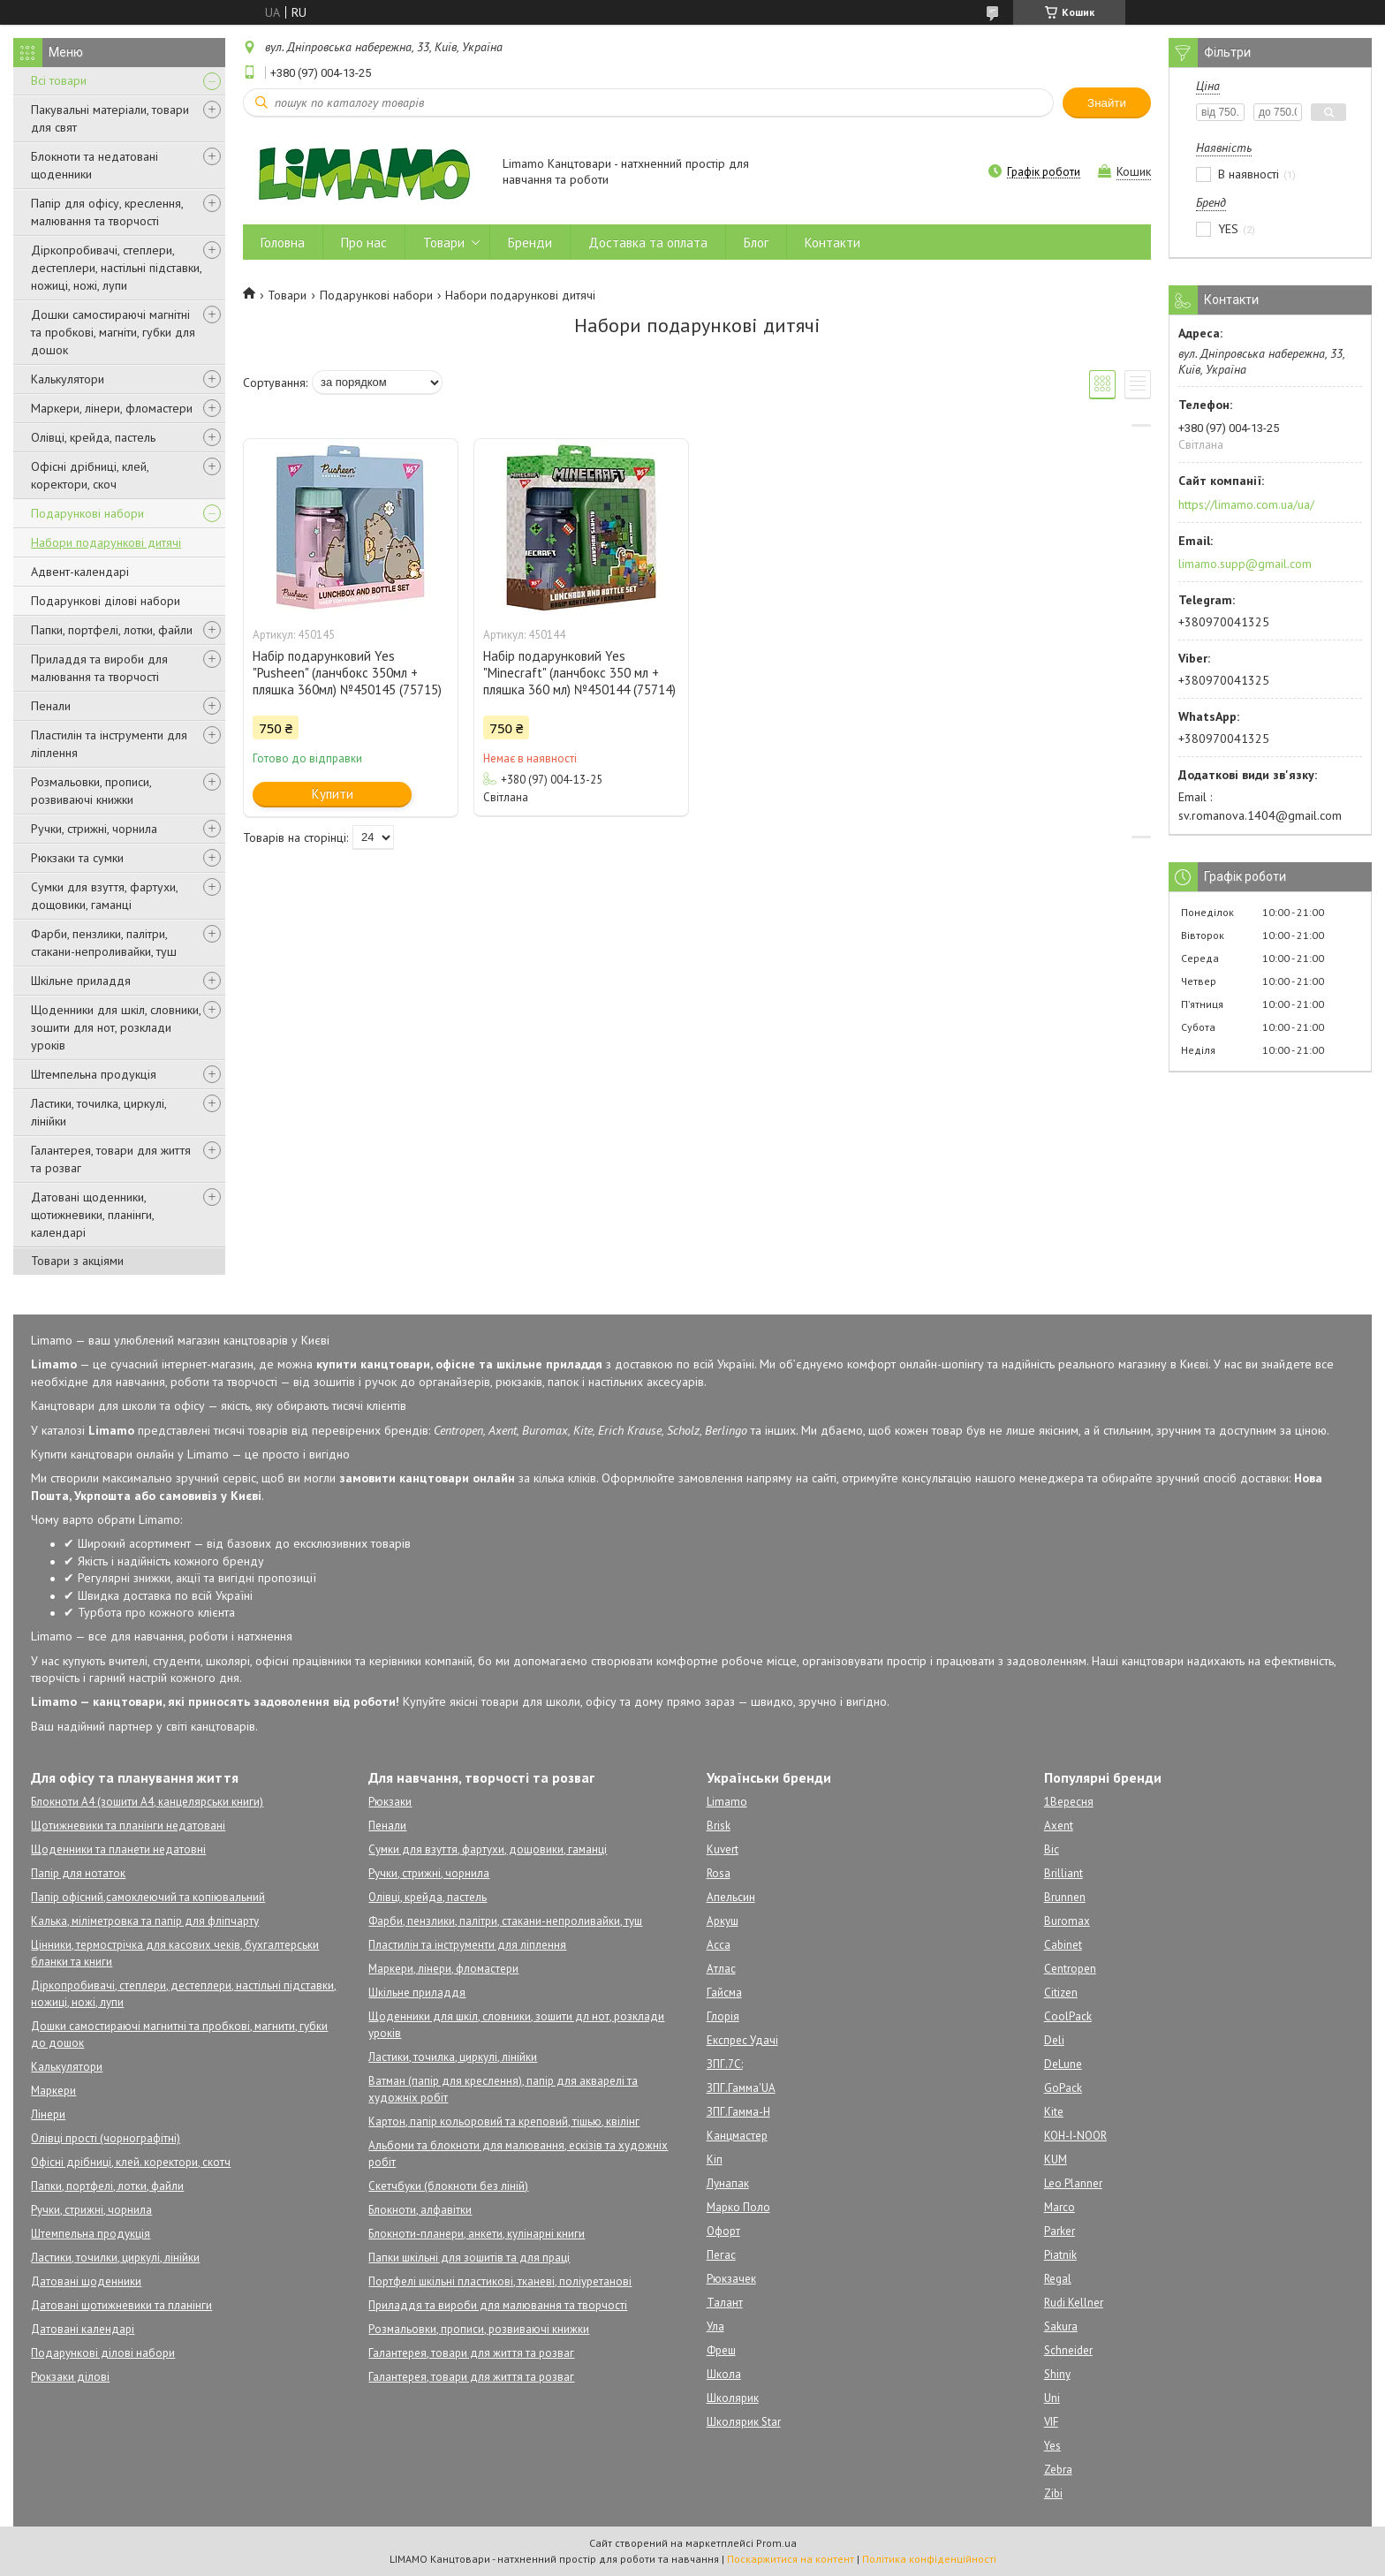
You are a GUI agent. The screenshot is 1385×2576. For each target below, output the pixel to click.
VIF (1051, 2421)
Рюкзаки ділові (70, 2376)
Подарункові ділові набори (105, 601)
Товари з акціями (77, 1261)
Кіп (715, 2159)
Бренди (530, 242)
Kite (1053, 2111)
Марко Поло (738, 2207)
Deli (1054, 2040)
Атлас (721, 1968)
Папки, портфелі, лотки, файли (112, 630)
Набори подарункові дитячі (106, 542)
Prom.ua (776, 2542)
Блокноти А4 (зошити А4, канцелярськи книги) (147, 1801)
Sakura (1061, 2326)
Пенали (51, 706)
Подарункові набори (87, 513)
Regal (1057, 2278)
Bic (1051, 1849)
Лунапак (728, 2183)
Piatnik (1060, 2254)
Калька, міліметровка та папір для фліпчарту (145, 1920)
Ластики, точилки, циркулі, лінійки (115, 2257)
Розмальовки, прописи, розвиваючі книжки (91, 790)
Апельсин (731, 1897)
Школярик (733, 2398)
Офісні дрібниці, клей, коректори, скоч (89, 475)
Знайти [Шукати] (1106, 103)
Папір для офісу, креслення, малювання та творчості (107, 212)
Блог (756, 242)
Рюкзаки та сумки (77, 858)
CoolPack (1068, 2016)
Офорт (723, 2231)
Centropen (1070, 1968)
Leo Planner (1073, 2183)
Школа (724, 2374)
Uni (1052, 2398)
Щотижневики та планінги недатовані (128, 1825)
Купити (332, 793)
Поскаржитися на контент (790, 2558)
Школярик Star (744, 2421)
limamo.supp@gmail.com (1245, 564)
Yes (1052, 2445)
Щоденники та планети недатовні (118, 1849)
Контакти (832, 242)
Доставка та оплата (648, 242)
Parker (1059, 2231)
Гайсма (724, 1992)
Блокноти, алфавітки (420, 2209)
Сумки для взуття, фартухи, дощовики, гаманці (104, 896)
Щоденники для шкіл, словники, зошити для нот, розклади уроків (116, 1027)
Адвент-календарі (80, 572)
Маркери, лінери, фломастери (112, 408)
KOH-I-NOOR (1075, 2135)
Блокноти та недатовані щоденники (94, 165)
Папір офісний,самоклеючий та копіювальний (148, 1897)
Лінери (48, 2114)
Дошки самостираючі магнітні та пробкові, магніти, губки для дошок (113, 332)
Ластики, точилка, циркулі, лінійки (98, 1112)
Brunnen (1065, 1897)
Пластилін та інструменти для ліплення (109, 744)
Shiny (1057, 2374)
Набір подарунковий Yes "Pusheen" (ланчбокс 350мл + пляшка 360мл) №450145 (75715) (347, 673)
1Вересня (1069, 1801)
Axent (1058, 1825)
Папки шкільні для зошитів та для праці (469, 2257)
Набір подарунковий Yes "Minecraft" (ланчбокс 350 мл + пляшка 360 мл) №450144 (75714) (579, 673)
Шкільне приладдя (81, 981)
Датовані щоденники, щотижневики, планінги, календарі (92, 1214)
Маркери (53, 2090)
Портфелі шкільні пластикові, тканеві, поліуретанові (500, 2281)
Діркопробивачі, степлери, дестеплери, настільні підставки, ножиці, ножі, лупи (116, 267)
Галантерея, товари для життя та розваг (111, 1159)
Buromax (1067, 1920)
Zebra (1058, 2469)
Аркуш (722, 1920)
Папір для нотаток (78, 1873)
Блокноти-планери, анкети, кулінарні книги (476, 2233)
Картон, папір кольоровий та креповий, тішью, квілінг (504, 2121)
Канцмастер (737, 2135)
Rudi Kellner (1073, 2302)
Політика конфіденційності (929, 2558)
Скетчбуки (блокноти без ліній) (448, 2185)
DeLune (1063, 2064)
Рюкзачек (731, 2278)
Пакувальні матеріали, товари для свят (110, 118)
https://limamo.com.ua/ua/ (1246, 504)
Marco (1059, 2207)
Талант (725, 2302)
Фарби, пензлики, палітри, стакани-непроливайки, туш (104, 942)
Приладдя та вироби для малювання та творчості (99, 668)
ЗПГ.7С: (725, 2064)
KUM (1055, 2159)
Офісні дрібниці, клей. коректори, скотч (131, 2162)
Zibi (1053, 2493)
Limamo (727, 1801)
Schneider (1068, 2350)
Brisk (718, 1825)
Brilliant (1063, 1873)
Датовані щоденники (86, 2281)
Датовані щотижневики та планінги (121, 2305)
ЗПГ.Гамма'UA (741, 2087)
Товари (444, 242)
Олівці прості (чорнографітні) (105, 2138)
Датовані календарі (82, 2329)
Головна (283, 242)
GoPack (1063, 2087)
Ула (715, 2326)
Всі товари (59, 80)
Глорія (723, 2016)
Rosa (718, 1873)
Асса (718, 1944)
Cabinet (1063, 1944)
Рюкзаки (390, 1801)
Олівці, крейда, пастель (93, 437)
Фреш (721, 2350)
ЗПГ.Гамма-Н (738, 2111)
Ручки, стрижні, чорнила (94, 829)
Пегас (721, 2254)
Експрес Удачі (742, 2040)
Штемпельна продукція (93, 1074)
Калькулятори (67, 379)
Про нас (364, 242)
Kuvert (722, 1849)
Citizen (1061, 1992)
